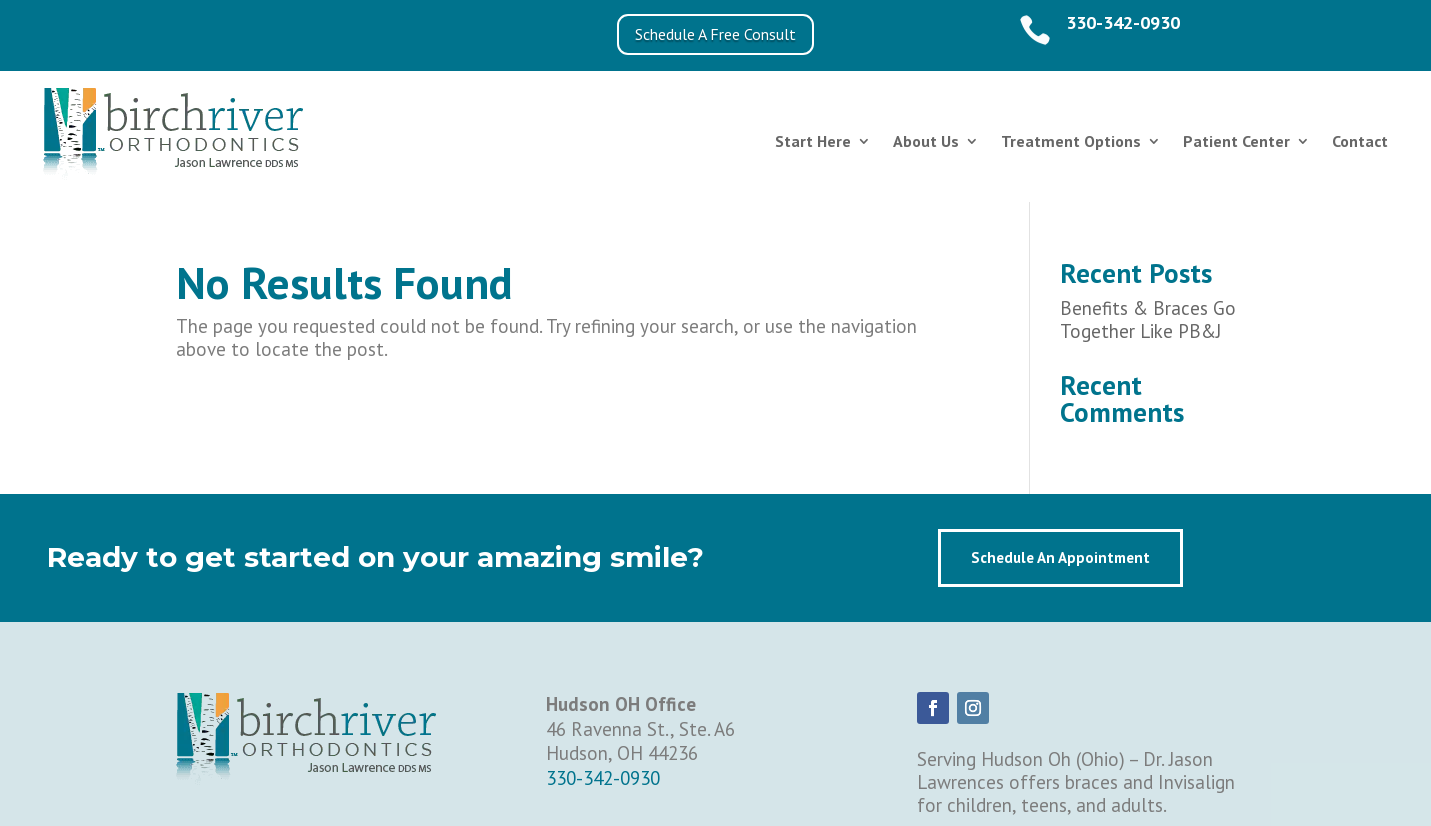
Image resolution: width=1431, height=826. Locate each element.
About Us (926, 141)
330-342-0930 (1123, 22)
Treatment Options (1071, 141)
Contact (1360, 141)
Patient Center (1236, 141)
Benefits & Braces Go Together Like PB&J (1148, 319)
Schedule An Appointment (1060, 557)
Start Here (813, 141)
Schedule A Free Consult (715, 34)
